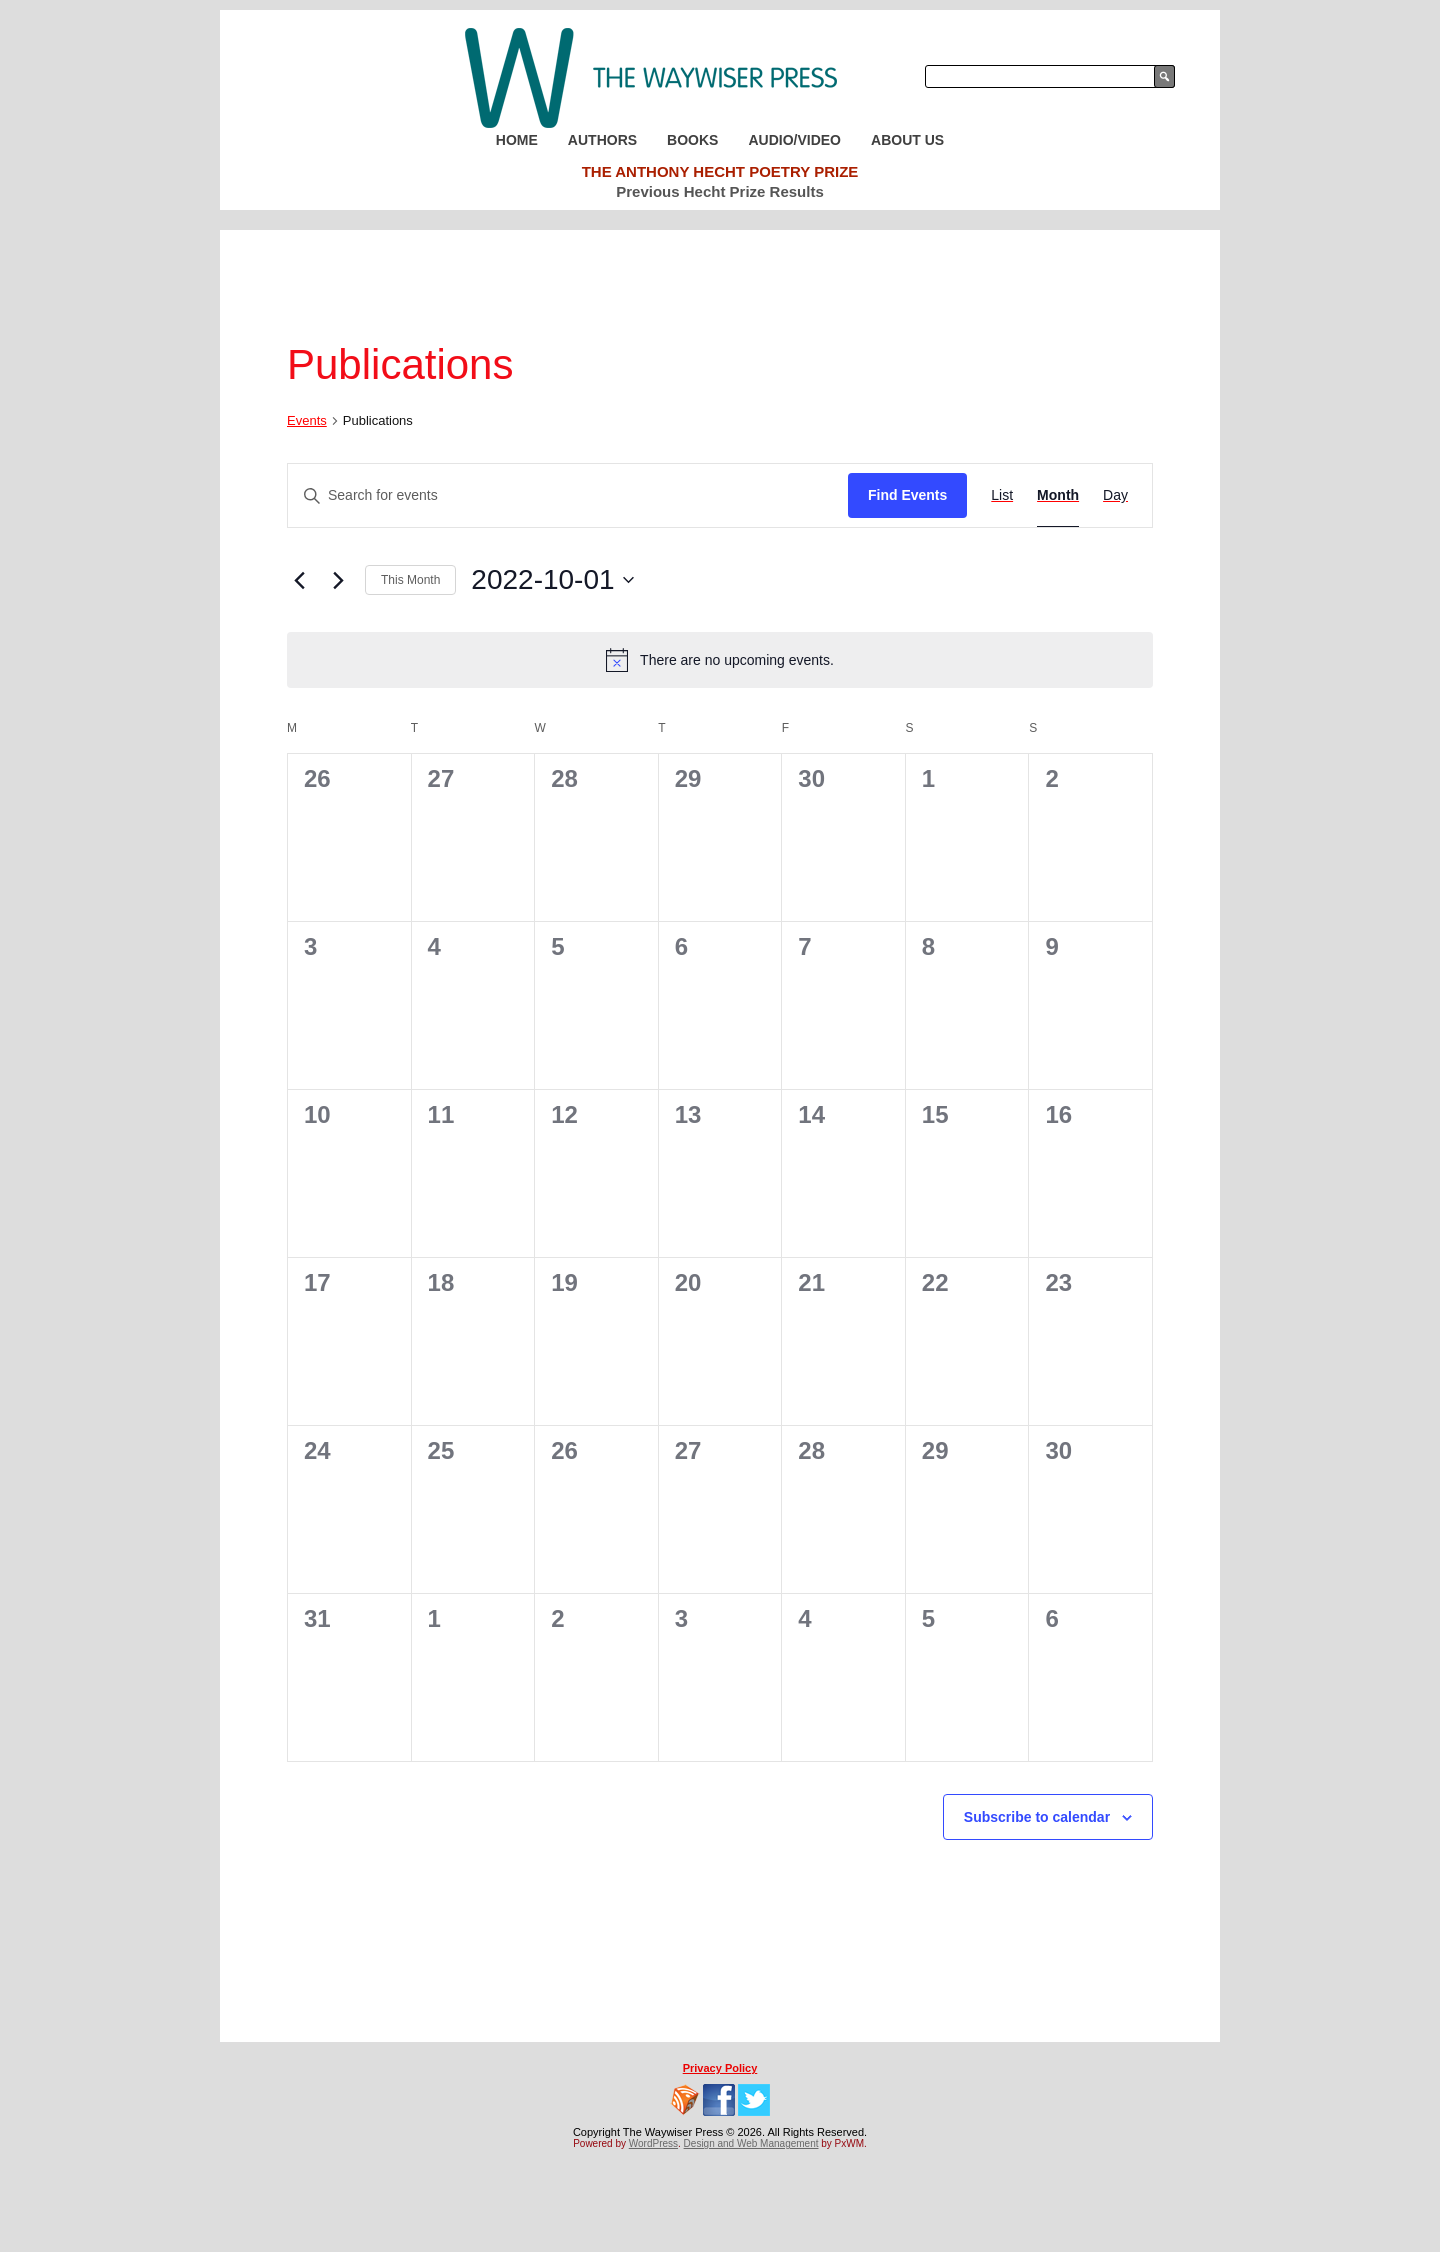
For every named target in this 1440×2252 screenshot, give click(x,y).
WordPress (653, 2143)
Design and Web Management (751, 2143)
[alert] (720, 660)
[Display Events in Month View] (1058, 495)
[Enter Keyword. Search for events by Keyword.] (568, 495)
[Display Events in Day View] (1115, 495)
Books (692, 140)
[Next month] (338, 580)
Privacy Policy (720, 2068)
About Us (907, 140)
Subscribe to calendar (1037, 1817)
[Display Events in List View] (1002, 495)
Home (517, 140)
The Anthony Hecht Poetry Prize (720, 171)
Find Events (907, 495)
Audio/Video (794, 140)
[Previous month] (299, 580)
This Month (410, 580)
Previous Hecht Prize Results (720, 191)
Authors (602, 140)
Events (307, 420)
